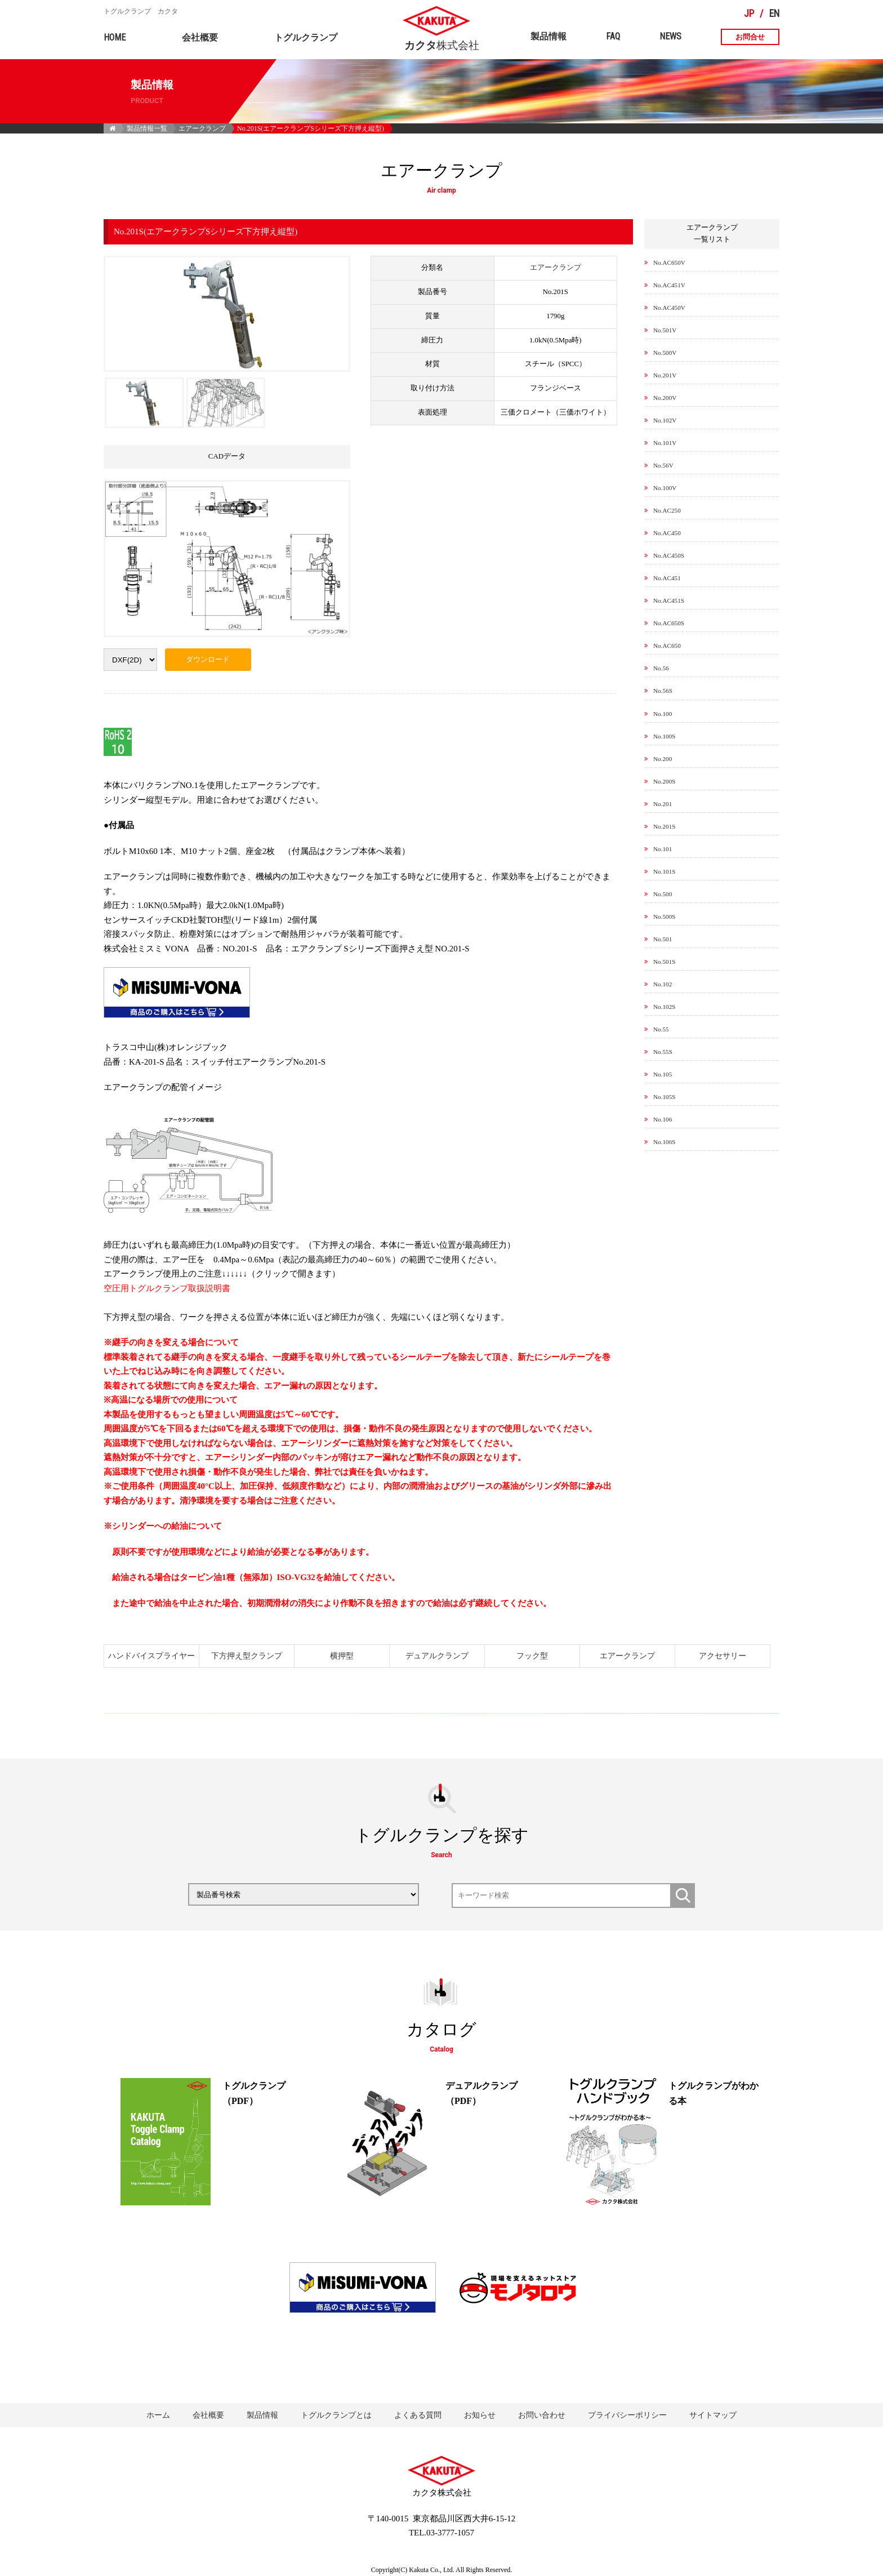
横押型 (342, 1656)
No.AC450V (669, 307)
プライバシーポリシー (627, 2415)
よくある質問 (418, 2415)
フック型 (532, 1656)
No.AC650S (668, 623)
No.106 (662, 1119)
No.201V (664, 375)
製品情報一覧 (147, 128)
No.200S (664, 781)
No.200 (662, 758)
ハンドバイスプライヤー (151, 1656)
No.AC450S (668, 555)
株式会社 (441, 40)
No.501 (662, 939)
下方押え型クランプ (246, 1656)
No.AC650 (667, 645)
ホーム (158, 2415)
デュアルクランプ (437, 1656)
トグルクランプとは (336, 2415)
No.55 (661, 1029)
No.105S (664, 1096)
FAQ (613, 36)
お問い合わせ (541, 2415)
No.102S (664, 1006)
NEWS (670, 36)
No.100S (664, 736)
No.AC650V (669, 262)
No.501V (664, 330)
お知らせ (480, 2415)
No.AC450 (667, 533)
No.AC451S (668, 600)
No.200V (664, 397)
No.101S (664, 871)
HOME (115, 37)
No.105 (662, 1074)
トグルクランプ (305, 37)
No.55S (662, 1051)
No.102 (662, 984)
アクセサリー (722, 1656)
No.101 (662, 849)
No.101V (664, 442)
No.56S (662, 690)
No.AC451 (667, 578)
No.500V (664, 352)
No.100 (662, 713)
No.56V (663, 465)
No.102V (664, 420)
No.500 (662, 894)
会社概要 (200, 37)
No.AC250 (667, 510)
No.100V (664, 487)
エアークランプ (202, 128)
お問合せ (750, 37)
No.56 (661, 668)
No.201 (662, 803)
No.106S (664, 1141)
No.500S (664, 916)
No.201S (664, 826)
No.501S (664, 961)
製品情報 (548, 36)
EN (774, 13)
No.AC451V (669, 285)
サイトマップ (713, 2415)
